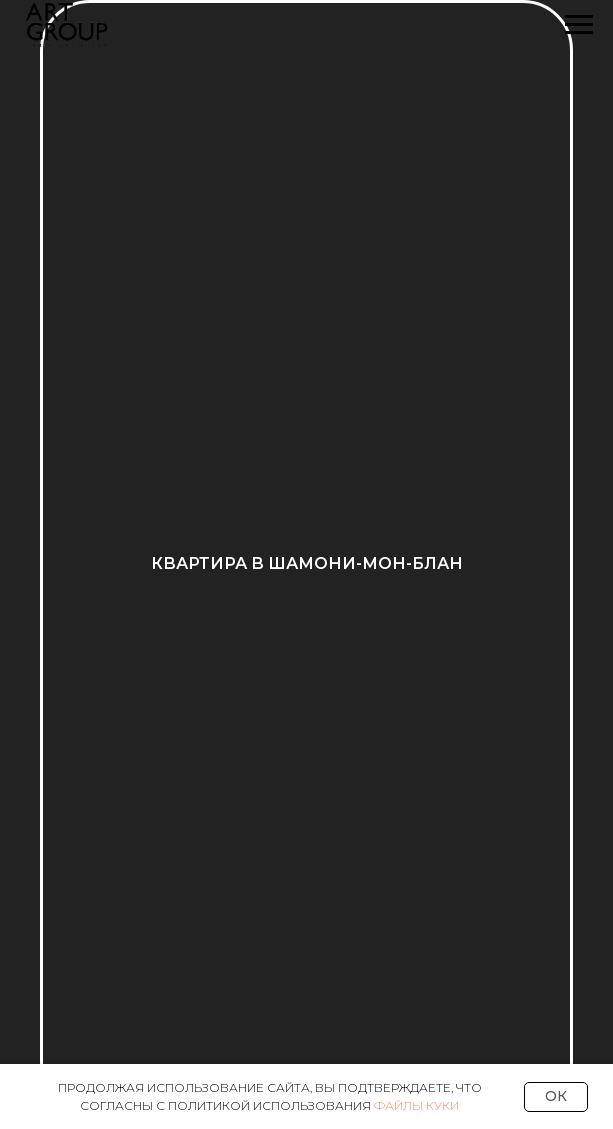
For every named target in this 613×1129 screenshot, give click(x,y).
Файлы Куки (416, 1105)
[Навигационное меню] (579, 25)
